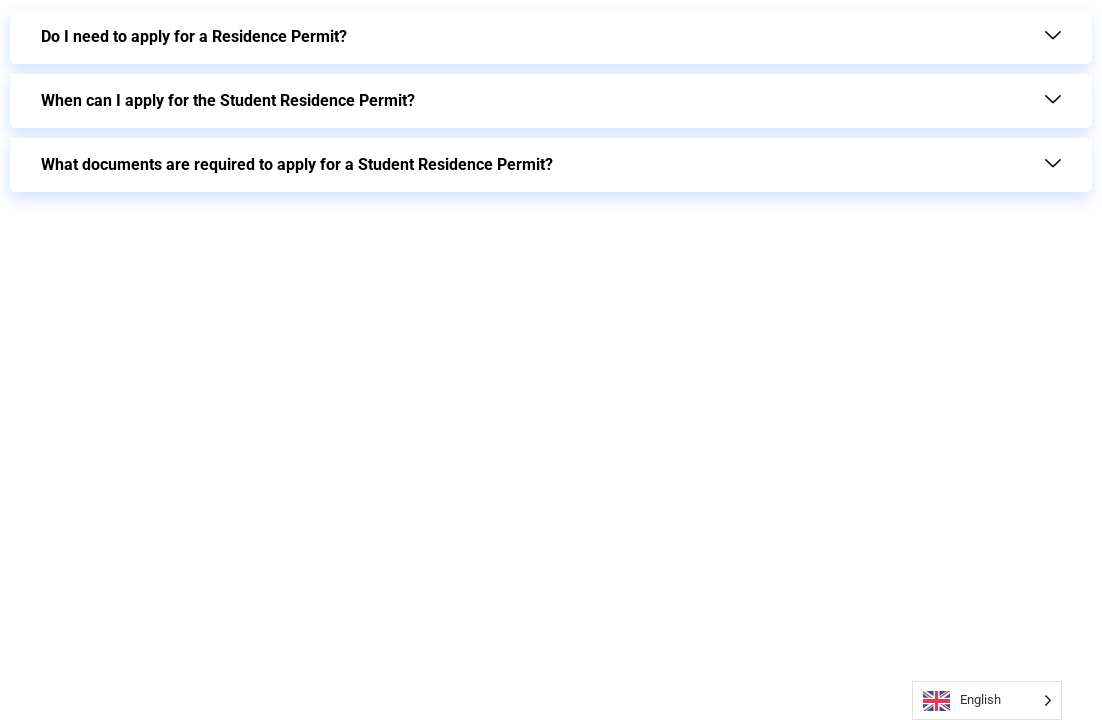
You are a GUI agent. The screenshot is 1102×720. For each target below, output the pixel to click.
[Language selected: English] (987, 700)
